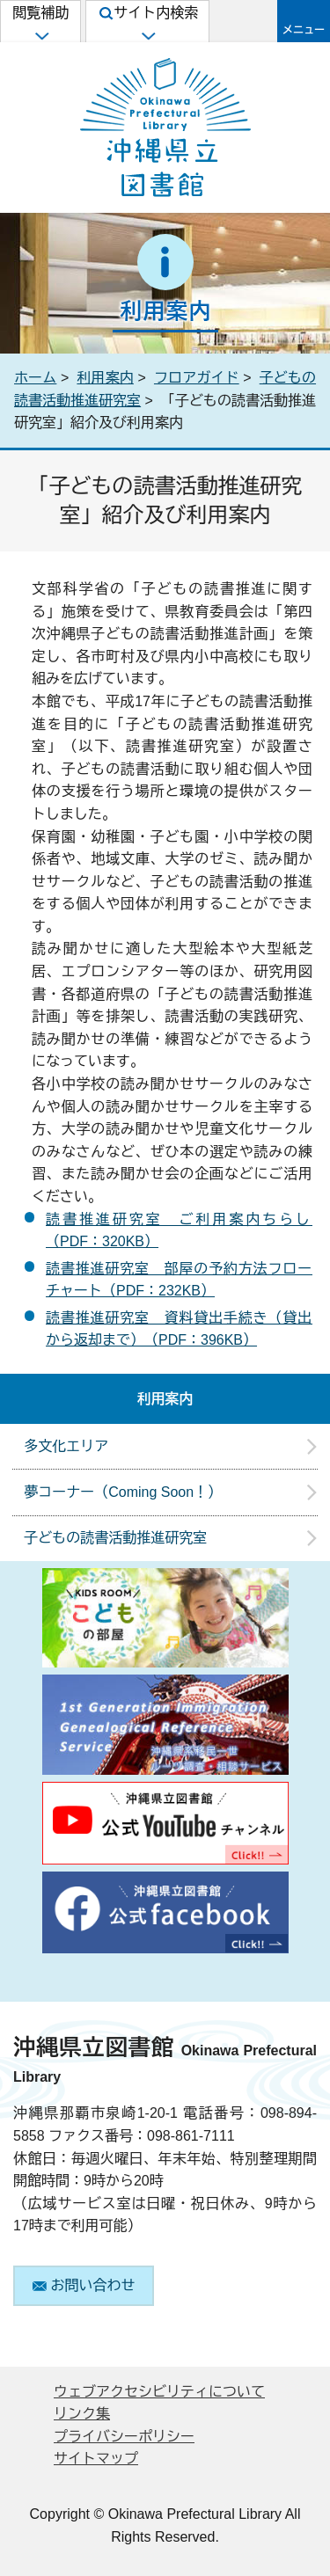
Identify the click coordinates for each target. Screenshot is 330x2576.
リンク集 (82, 2413)
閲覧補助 (40, 22)
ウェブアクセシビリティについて (159, 2391)
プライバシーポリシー (124, 2436)
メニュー (303, 30)
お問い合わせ (84, 2285)
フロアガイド (196, 377)
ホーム (35, 377)
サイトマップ (96, 2458)
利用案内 (105, 377)
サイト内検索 (148, 22)
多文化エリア (66, 1446)
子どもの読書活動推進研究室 (115, 1537)
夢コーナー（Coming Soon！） (123, 1492)
